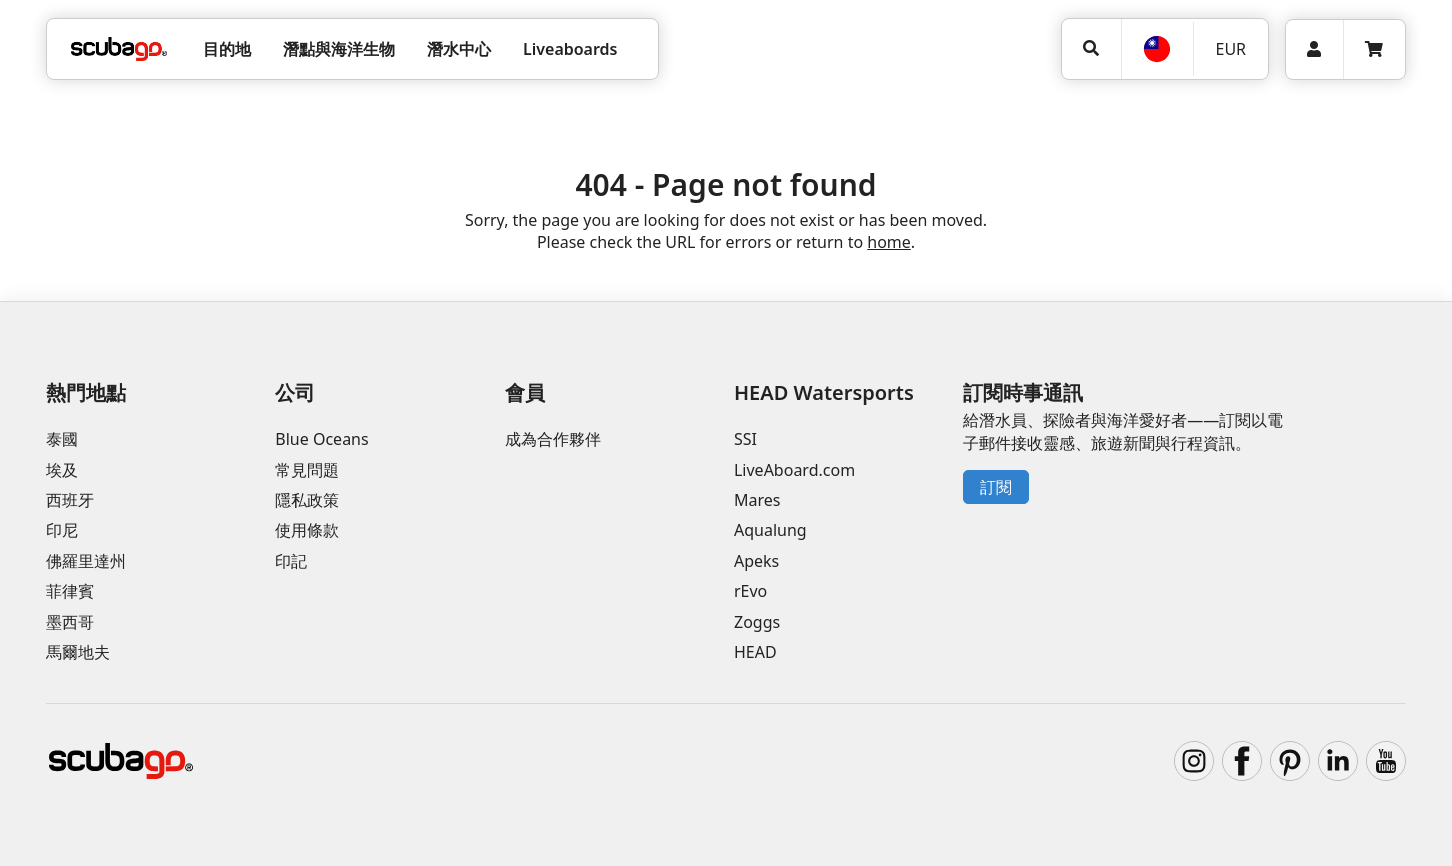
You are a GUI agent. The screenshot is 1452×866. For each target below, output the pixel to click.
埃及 (62, 470)
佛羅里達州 (86, 561)
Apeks (756, 561)
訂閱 (996, 487)
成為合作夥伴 (553, 439)
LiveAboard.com (794, 470)
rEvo (750, 591)
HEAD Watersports (824, 392)
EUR (1230, 49)
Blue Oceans (321, 439)
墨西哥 (70, 622)
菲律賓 (70, 591)
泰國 (62, 439)
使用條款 (307, 530)
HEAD (755, 652)
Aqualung (770, 530)
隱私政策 (307, 500)
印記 (291, 561)
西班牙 (70, 500)
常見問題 (307, 470)
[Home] (119, 49)
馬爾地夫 (78, 652)
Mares (757, 500)
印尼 (62, 530)
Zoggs (757, 622)
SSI (745, 439)
